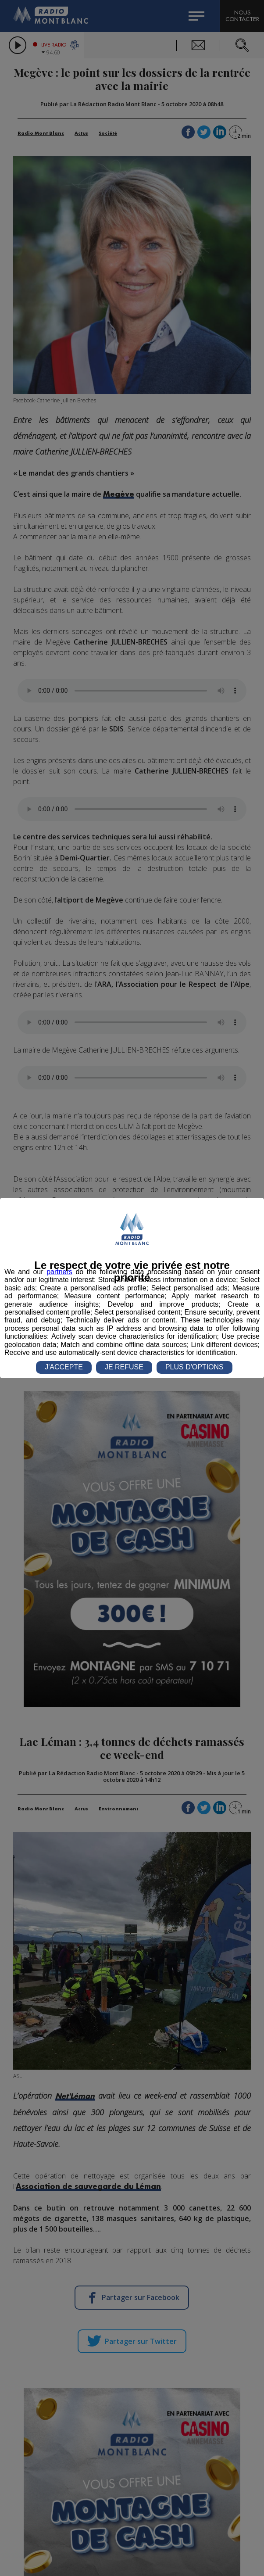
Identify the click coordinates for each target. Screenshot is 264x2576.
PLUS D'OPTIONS (194, 1367)
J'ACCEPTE (64, 1367)
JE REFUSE (124, 1367)
